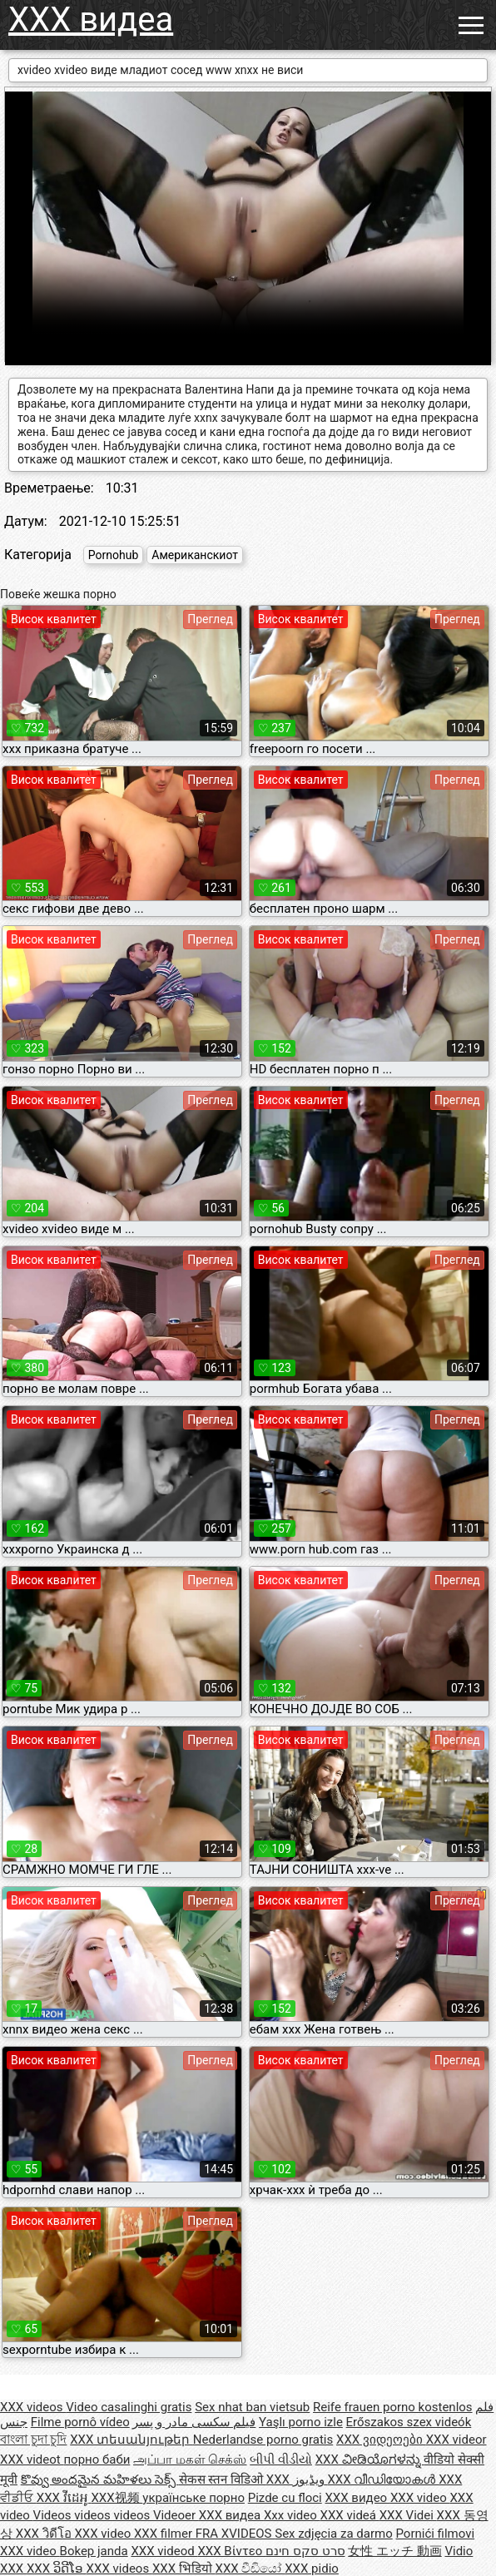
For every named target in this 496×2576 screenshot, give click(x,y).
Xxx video (292, 2515)
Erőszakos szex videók (409, 2422)
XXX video (420, 2497)
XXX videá (349, 2515)
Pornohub (113, 555)
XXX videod (164, 2551)
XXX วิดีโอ (45, 2533)
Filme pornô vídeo (80, 2422)
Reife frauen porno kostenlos (393, 2407)
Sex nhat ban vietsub (252, 2407)
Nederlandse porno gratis (263, 2439)
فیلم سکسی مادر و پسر (193, 2422)
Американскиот (194, 555)
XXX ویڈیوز (297, 2479)
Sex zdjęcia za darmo (333, 2533)
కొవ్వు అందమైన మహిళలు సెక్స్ (100, 2479)
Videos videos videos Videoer (116, 2515)
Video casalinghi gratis (128, 2407)
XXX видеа (90, 19)
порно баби (96, 2459)
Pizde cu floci (285, 2497)
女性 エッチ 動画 (394, 2551)
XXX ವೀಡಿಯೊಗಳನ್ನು (369, 2459)
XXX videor (456, 2439)
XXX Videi (408, 2515)
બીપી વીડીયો (281, 2459)
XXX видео (357, 2497)
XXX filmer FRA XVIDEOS (204, 2533)
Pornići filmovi (434, 2533)
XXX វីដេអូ (64, 2497)
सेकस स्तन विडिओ (222, 2479)
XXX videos (33, 2407)
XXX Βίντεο (231, 2551)
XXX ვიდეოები (381, 2439)
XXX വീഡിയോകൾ (383, 2479)
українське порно (193, 2497)
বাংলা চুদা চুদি (33, 2439)
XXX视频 (116, 2497)
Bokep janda (94, 2551)
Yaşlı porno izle (301, 2422)
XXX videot (31, 2459)
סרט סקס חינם (305, 2551)
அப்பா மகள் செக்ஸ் (189, 2459)
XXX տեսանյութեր (131, 2439)
